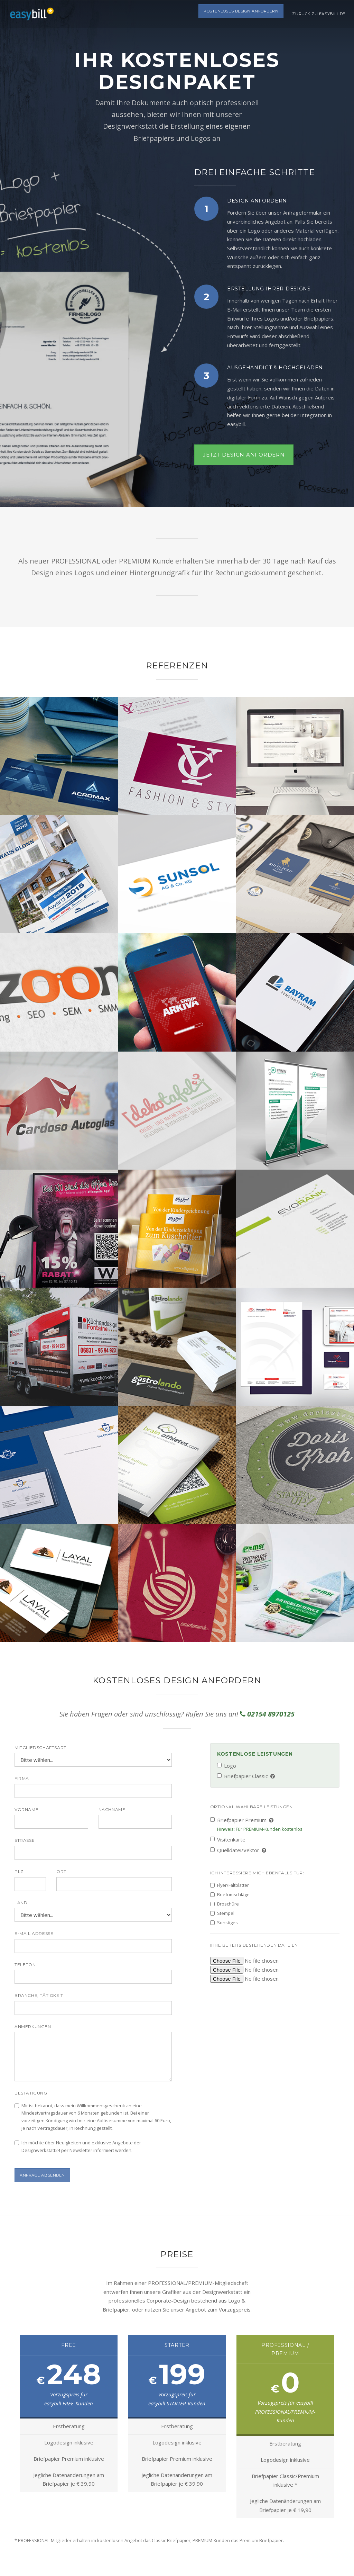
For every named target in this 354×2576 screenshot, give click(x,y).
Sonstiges (224, 1922)
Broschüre (224, 1904)
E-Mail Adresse (34, 1933)
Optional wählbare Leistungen (251, 1806)
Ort (61, 1871)
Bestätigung (31, 2093)
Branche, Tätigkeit (39, 1995)
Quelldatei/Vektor (238, 1850)
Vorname (26, 1809)
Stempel (222, 1913)
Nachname (112, 1809)
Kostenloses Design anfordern (241, 13)
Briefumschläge (230, 1894)
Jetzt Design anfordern (244, 454)
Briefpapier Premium (256, 1824)
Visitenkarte (227, 1839)
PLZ (19, 1871)
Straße (25, 1840)
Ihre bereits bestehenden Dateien (254, 1945)
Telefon (25, 1964)
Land (21, 1902)
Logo (226, 1765)
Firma (22, 1778)
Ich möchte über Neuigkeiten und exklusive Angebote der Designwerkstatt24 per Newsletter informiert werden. (78, 2146)
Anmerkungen (33, 2026)
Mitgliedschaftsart (40, 1747)
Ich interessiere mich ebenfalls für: (257, 1872)
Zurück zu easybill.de (318, 13)
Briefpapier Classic (246, 1776)
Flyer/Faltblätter (229, 1885)
